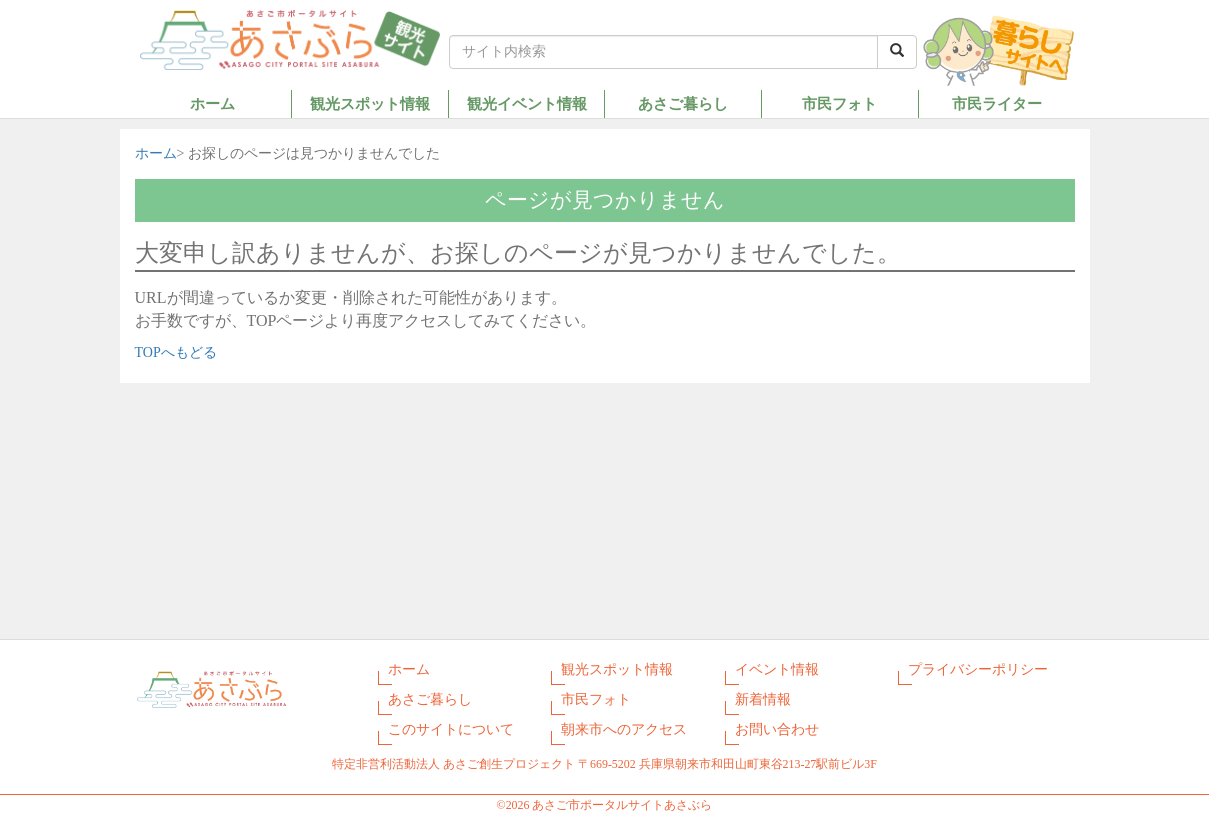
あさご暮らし (683, 103)
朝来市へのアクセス (624, 729)
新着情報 (763, 699)
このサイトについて (451, 729)
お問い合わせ (777, 729)
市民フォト (839, 103)
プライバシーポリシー (978, 669)
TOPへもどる (176, 352)
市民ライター (997, 103)
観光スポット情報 (370, 103)
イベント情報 (777, 669)
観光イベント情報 (527, 103)
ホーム (212, 103)
